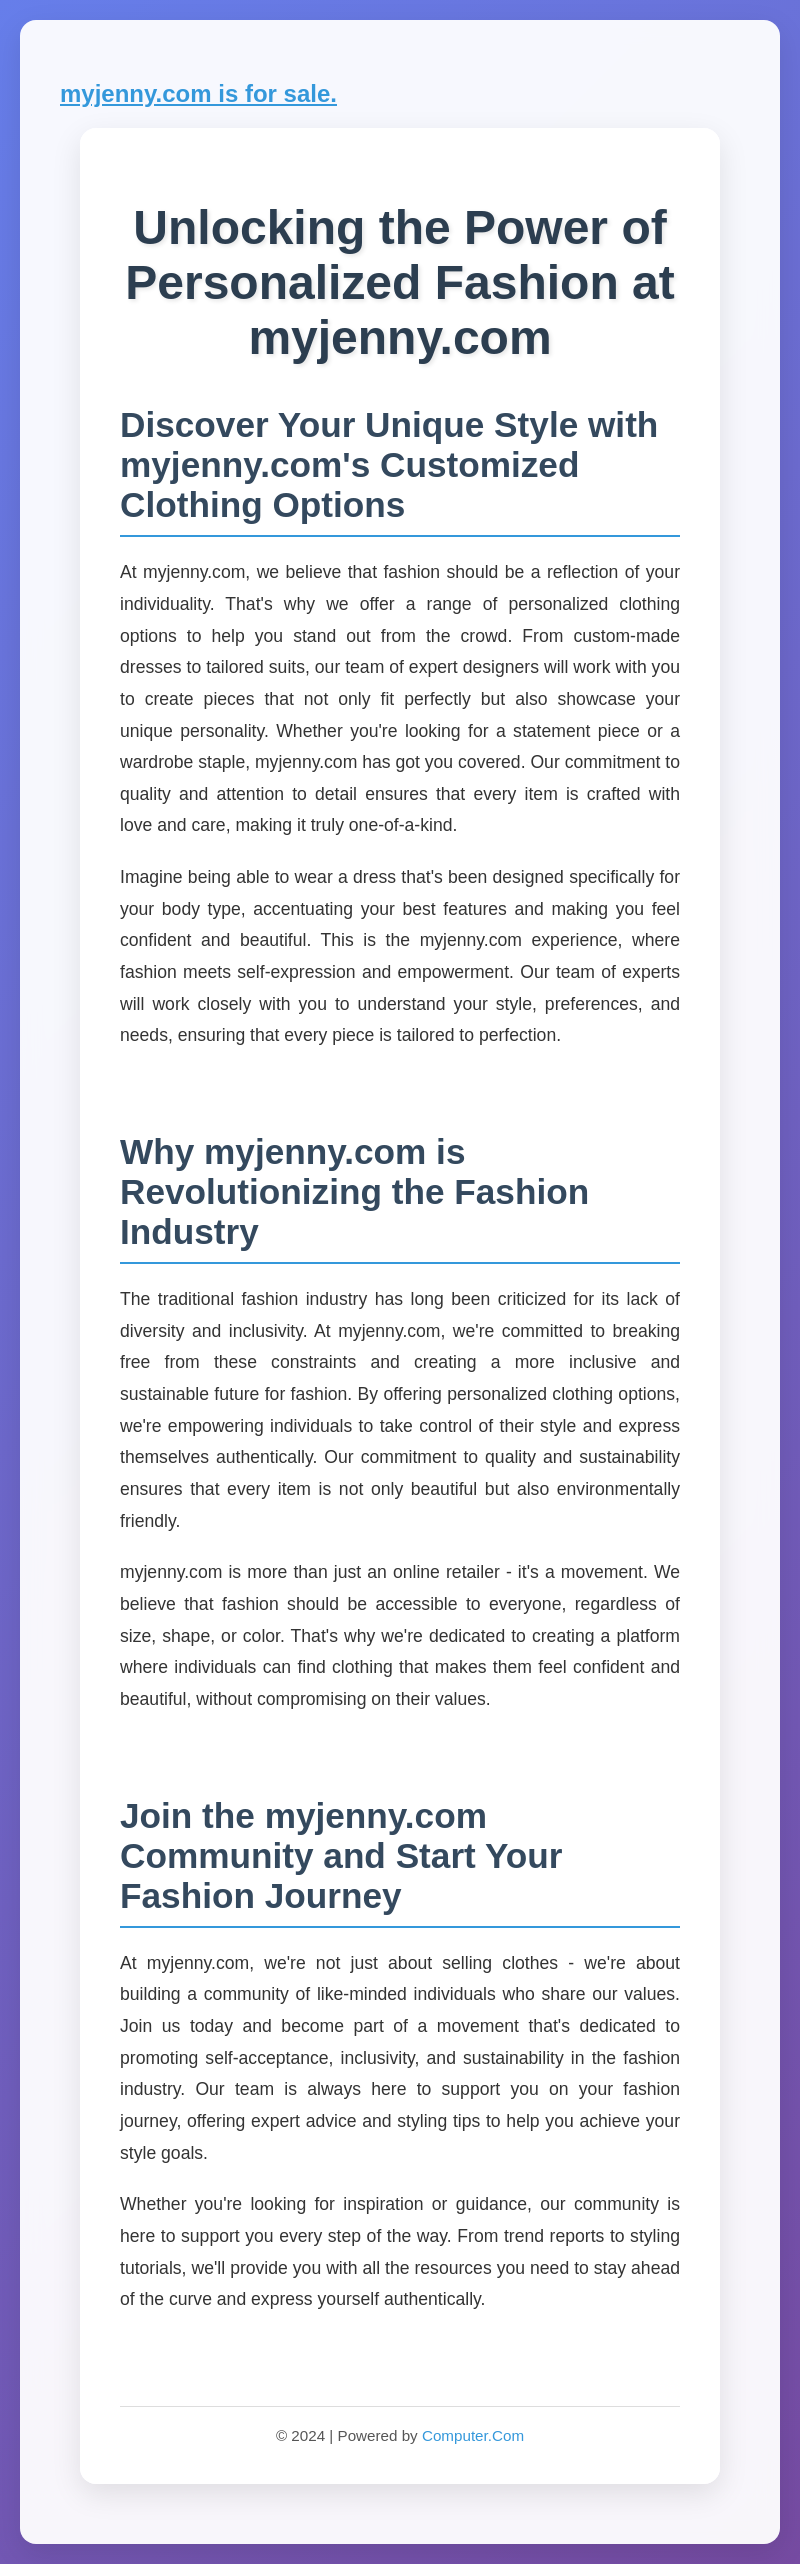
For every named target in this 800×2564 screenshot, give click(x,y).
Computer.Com (473, 2435)
